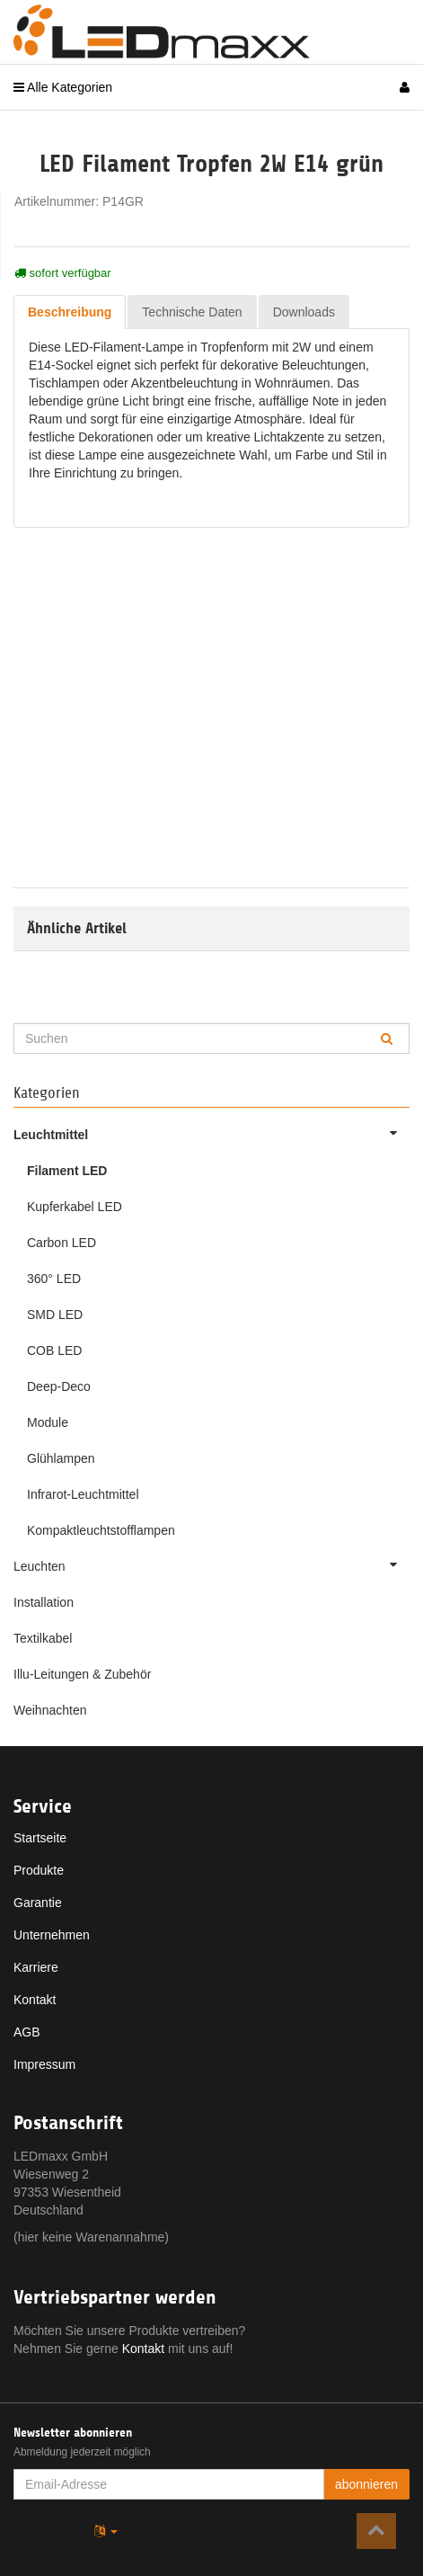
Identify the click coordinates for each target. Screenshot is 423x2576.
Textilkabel (42, 1638)
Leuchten (211, 1564)
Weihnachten (49, 1710)
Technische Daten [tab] (192, 312)
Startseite (39, 1838)
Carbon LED (61, 1242)
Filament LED (67, 1170)
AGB (26, 2032)
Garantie (37, 1902)
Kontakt (34, 1999)
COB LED (54, 1350)
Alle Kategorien (62, 87)
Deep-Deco (59, 1386)
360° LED (54, 1278)
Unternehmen (51, 1935)
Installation (43, 1602)
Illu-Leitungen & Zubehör (82, 1674)
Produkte (38, 1870)
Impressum (44, 2064)
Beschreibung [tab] (69, 312)
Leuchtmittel (211, 1133)
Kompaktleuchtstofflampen (101, 1530)
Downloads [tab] (304, 312)
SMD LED (55, 1314)
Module (47, 1422)
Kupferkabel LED (74, 1206)
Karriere (35, 1967)
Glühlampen (61, 1458)
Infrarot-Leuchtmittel (83, 1494)
